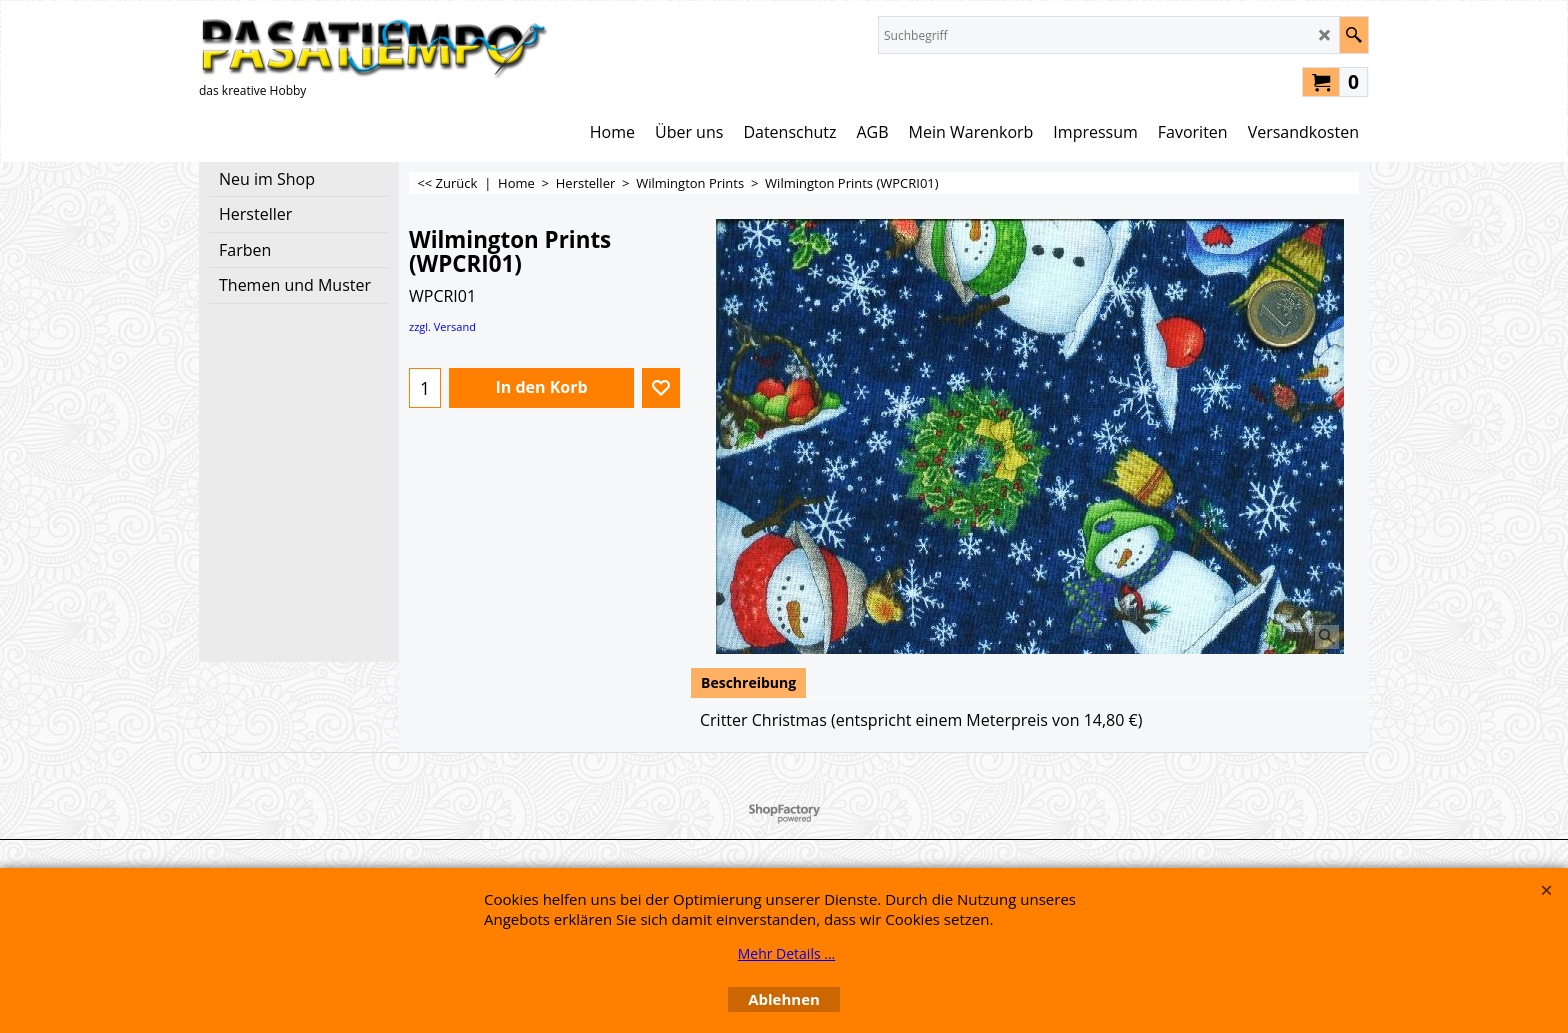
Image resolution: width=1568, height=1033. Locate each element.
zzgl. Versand (442, 326)
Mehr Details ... (787, 953)
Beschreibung (748, 682)
